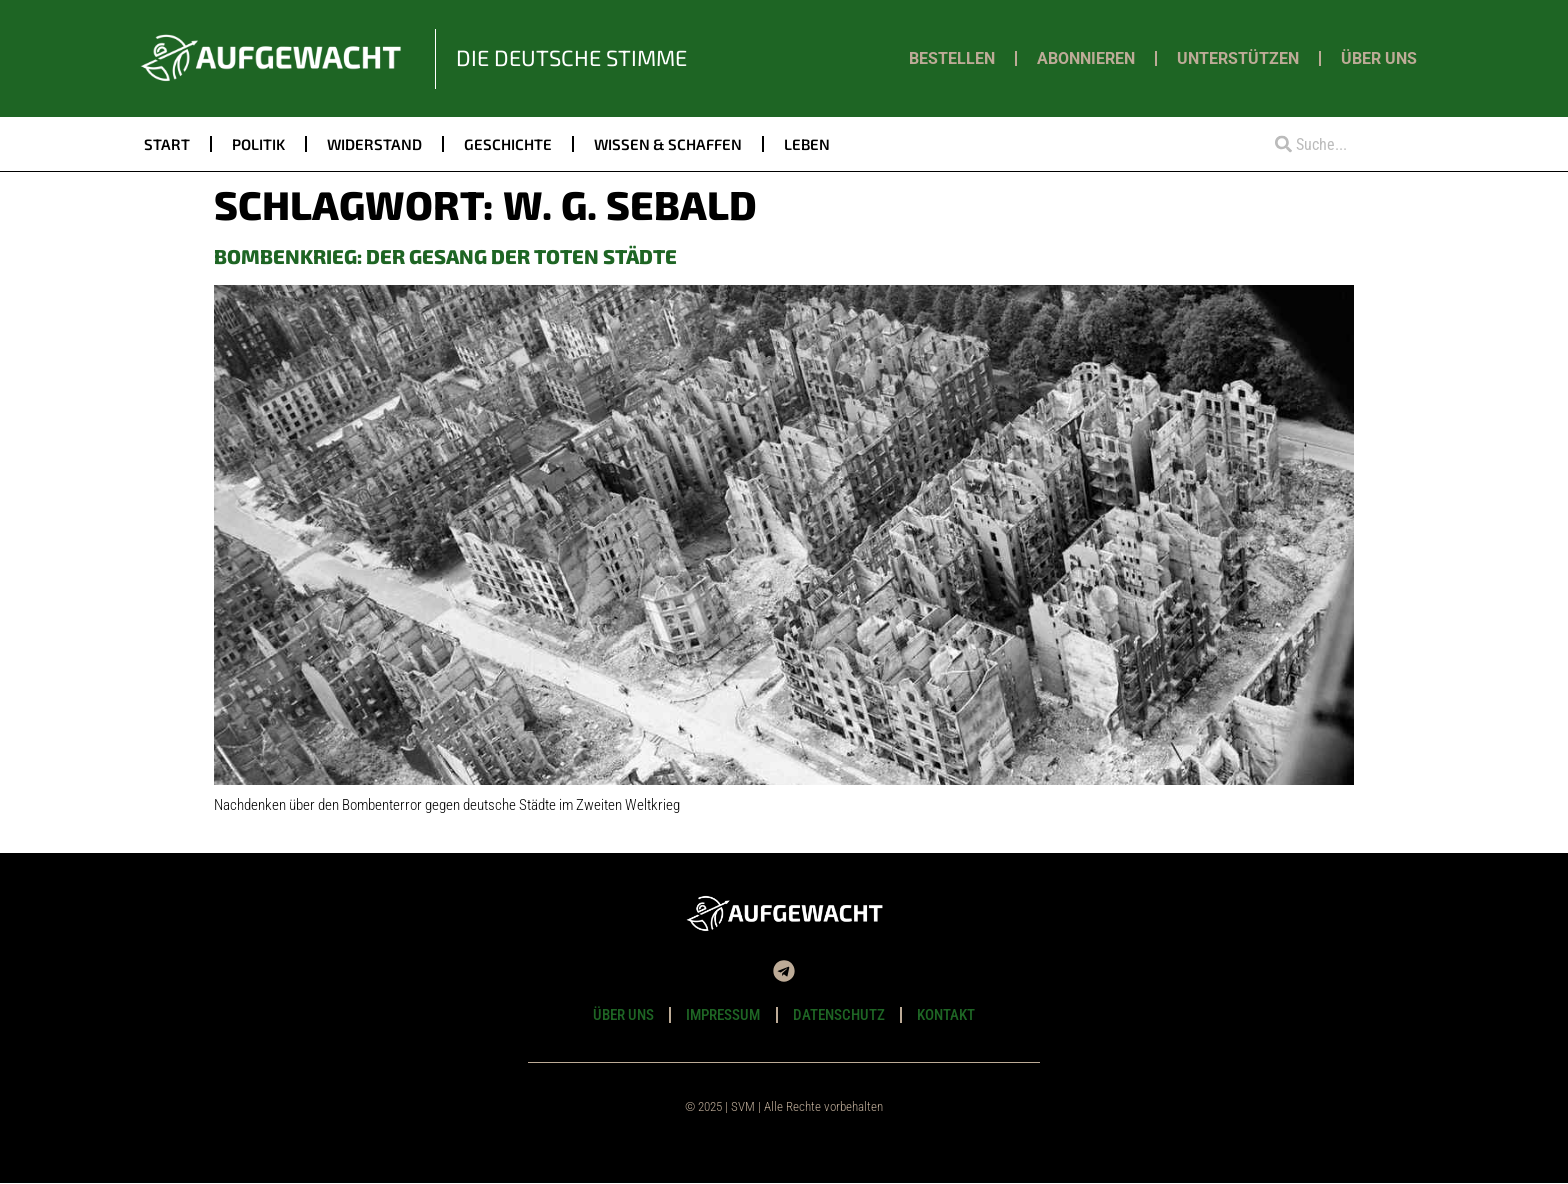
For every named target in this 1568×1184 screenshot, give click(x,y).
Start (167, 144)
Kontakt (947, 1015)
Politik (258, 144)
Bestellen (952, 58)
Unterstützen (1238, 58)
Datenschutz (839, 1015)
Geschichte (508, 144)
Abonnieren (1086, 58)
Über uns (1379, 58)
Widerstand (374, 144)
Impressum (723, 1015)
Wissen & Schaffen (668, 144)
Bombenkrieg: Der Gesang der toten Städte (445, 256)
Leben (807, 144)
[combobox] (1341, 144)
